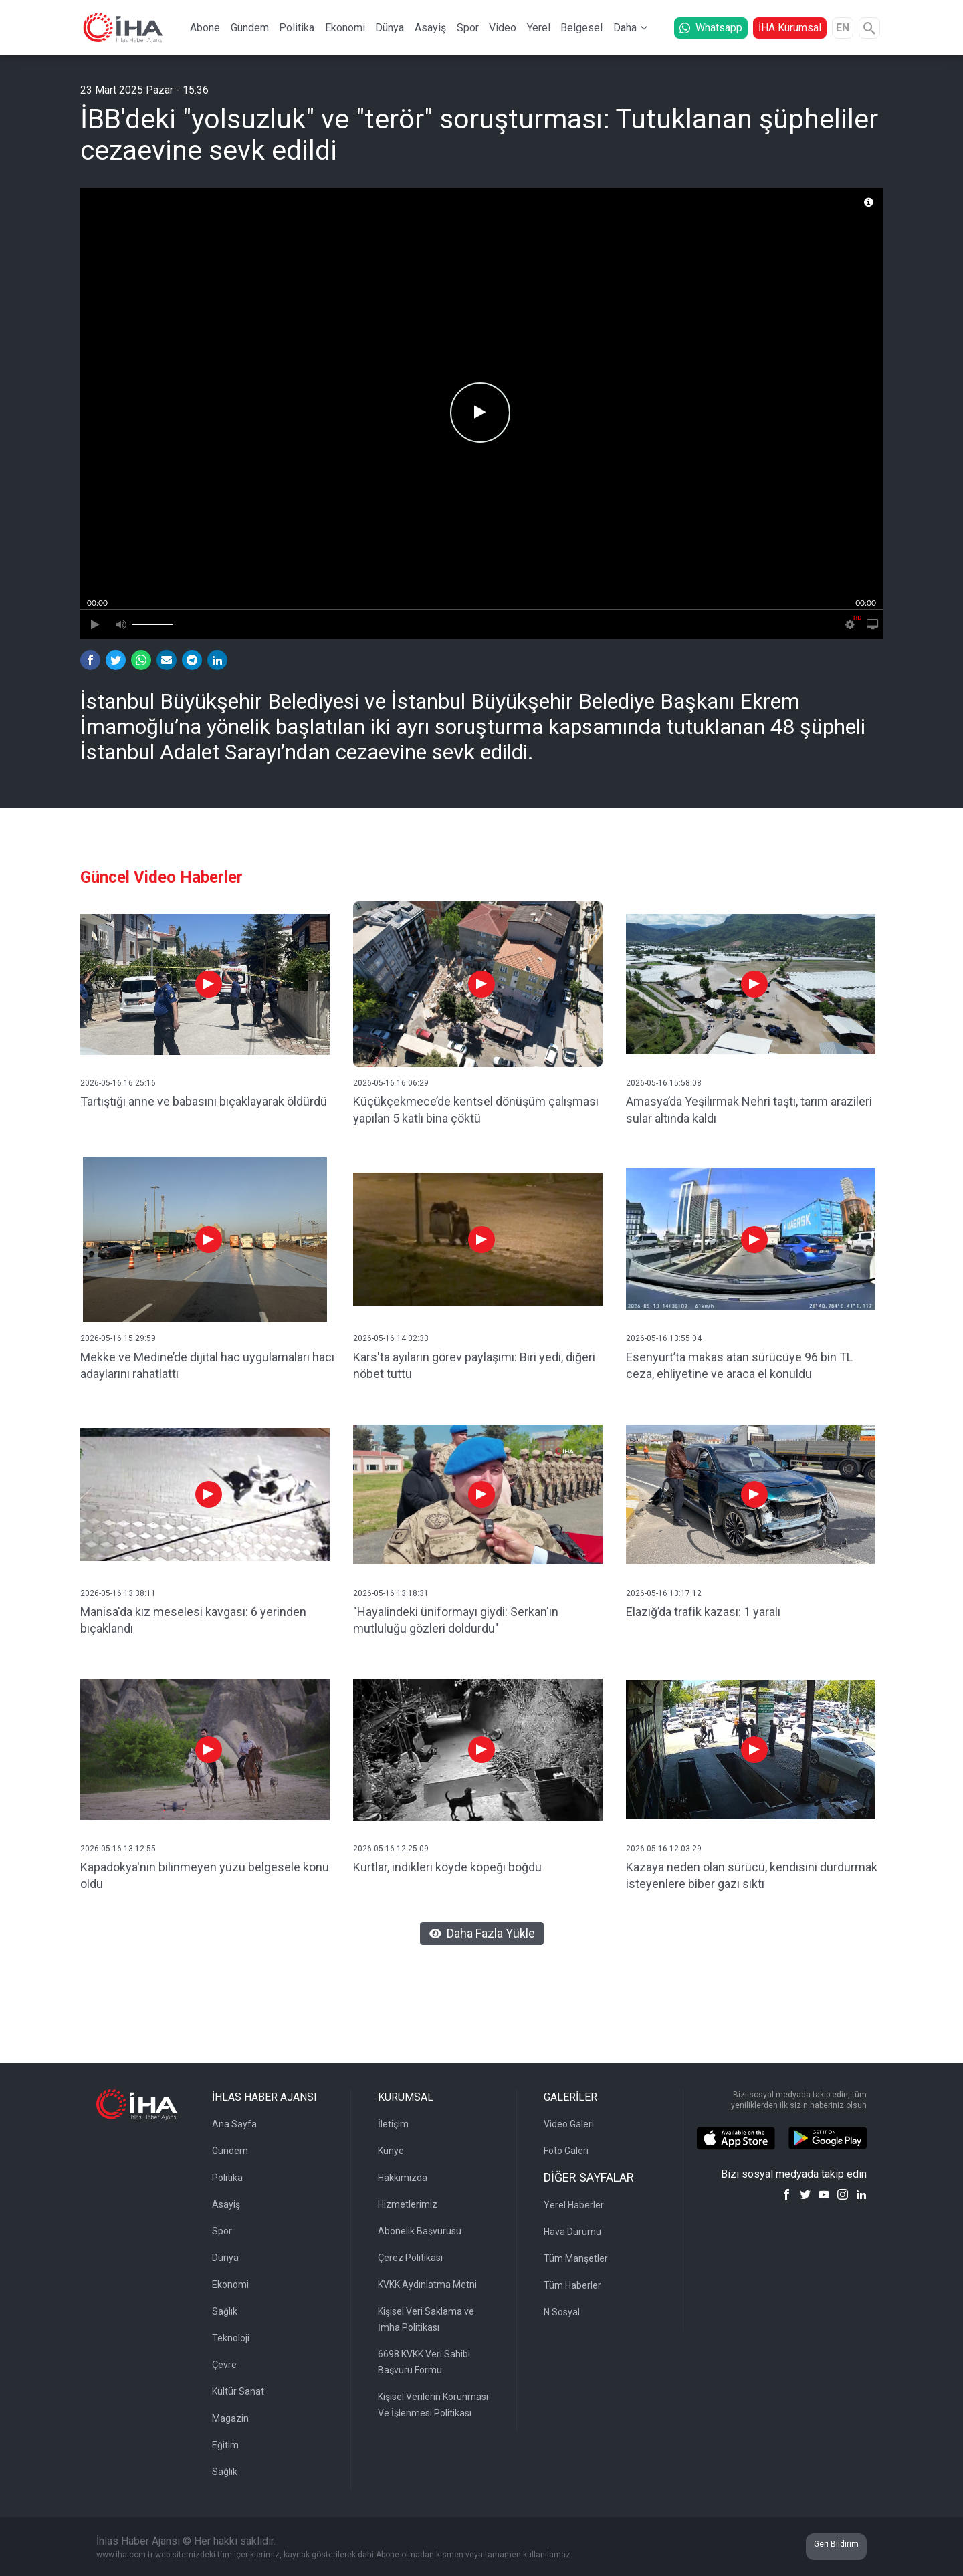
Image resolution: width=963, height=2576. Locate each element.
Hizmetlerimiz (407, 2204)
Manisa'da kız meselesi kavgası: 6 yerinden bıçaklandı (193, 1620)
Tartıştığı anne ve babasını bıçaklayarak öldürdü (203, 1101)
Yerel (538, 27)
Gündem (250, 27)
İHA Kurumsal (789, 27)
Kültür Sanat (238, 2391)
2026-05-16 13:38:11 (118, 1593)
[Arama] (869, 28)
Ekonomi (345, 27)
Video (502, 27)
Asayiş (430, 27)
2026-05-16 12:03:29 (664, 1848)
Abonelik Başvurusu (419, 2231)
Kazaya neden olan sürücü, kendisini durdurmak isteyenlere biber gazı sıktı (751, 1875)
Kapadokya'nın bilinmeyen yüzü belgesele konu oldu (204, 1875)
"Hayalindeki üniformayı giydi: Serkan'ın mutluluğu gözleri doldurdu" (455, 1620)
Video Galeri (569, 2124)
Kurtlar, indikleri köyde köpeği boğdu (447, 1867)
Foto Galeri (566, 2150)
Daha (625, 27)
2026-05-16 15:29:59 (118, 1338)
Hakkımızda (402, 2177)
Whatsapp (710, 27)
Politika (296, 27)
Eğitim (225, 2445)
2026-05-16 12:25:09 (391, 1848)
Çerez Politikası (410, 2257)
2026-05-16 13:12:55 (118, 1848)
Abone (205, 27)
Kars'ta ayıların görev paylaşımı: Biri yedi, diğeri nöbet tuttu (474, 1365)
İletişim (393, 2124)
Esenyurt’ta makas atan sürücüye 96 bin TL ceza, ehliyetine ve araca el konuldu (739, 1365)
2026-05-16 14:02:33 (391, 1338)
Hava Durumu (572, 2231)
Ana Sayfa (234, 2124)
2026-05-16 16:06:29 (391, 1083)
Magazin (230, 2418)
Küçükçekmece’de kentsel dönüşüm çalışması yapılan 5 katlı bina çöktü (476, 1109)
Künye (391, 2150)
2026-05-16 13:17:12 (664, 1593)
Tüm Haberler (572, 2285)
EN (842, 27)
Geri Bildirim (836, 2544)
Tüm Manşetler (576, 2258)
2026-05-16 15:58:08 (664, 1083)
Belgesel (581, 27)
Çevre (224, 2364)
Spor (468, 27)
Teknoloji (230, 2338)
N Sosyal (562, 2312)
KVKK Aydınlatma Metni (427, 2284)
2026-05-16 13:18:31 (391, 1593)
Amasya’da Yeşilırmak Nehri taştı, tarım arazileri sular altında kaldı (749, 1109)
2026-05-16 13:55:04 (664, 1338)
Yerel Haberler (574, 2205)
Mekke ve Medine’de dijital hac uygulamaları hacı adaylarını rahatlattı (207, 1365)
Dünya (389, 27)
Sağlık (224, 2311)
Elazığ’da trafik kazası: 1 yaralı (703, 1612)
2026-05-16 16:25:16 (118, 1083)
